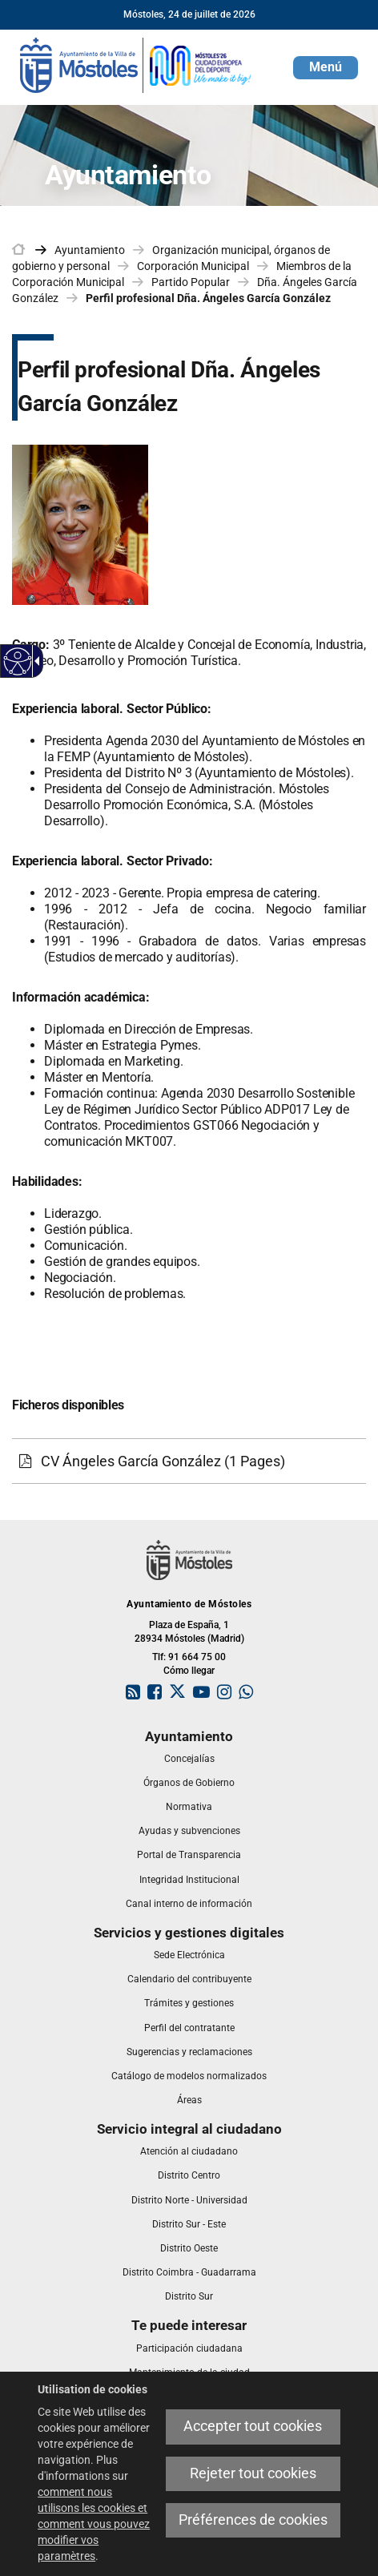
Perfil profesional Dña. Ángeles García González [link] (208, 298)
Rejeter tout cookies (253, 2473)
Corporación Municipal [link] (193, 266)
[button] (325, 67)
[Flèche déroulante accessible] (34, 661)
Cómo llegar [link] (189, 1670)
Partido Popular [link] (190, 282)
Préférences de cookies (253, 2520)
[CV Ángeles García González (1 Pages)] (189, 1461)
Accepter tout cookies (252, 2426)
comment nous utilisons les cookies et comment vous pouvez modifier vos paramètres (94, 2523)
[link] (136, 64)
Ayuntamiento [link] (89, 250)
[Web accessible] (18, 661)
